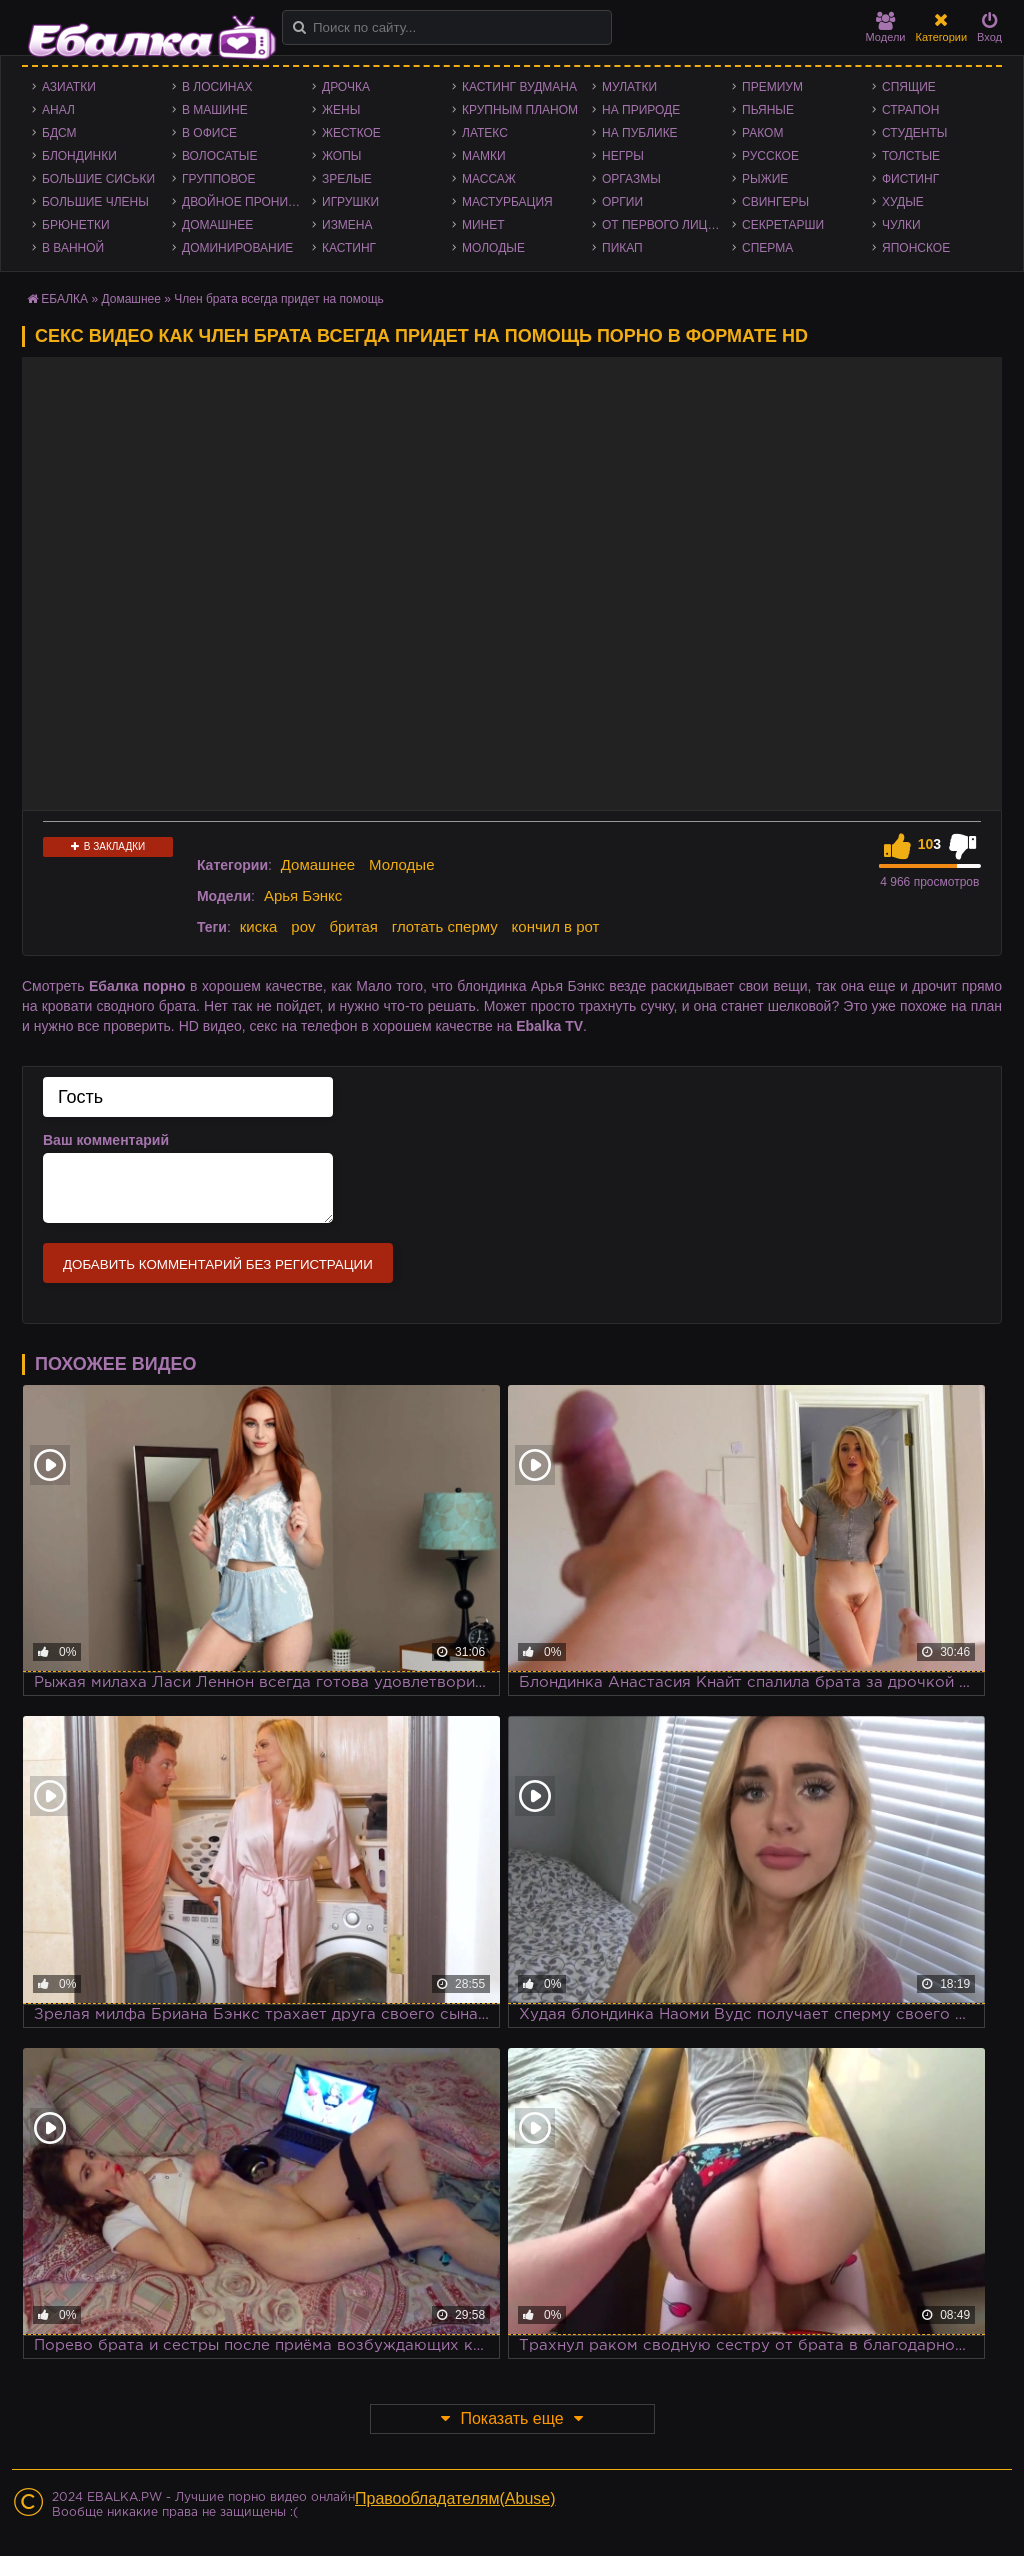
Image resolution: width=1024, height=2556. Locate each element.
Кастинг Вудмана (519, 87)
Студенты (914, 133)
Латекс (485, 133)
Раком (762, 133)
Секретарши (783, 225)
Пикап (622, 248)
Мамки (484, 156)
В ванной (73, 248)
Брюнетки (76, 225)
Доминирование (237, 248)
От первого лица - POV (667, 225)
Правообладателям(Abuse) (455, 2498)
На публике (640, 133)
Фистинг (910, 179)
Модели (886, 27)
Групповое (218, 179)
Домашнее (217, 225)
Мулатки (629, 87)
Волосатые (219, 156)
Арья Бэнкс (303, 895)
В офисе (209, 133)
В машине (215, 110)
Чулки (901, 225)
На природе (641, 110)
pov (303, 926)
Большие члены (95, 202)
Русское (770, 156)
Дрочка (346, 87)
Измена (347, 225)
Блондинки (79, 156)
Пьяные (768, 110)
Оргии (622, 202)
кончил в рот (556, 926)
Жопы (341, 156)
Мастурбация (507, 202)
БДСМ (59, 133)
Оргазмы (631, 179)
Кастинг (349, 248)
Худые (903, 202)
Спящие (909, 87)
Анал (58, 110)
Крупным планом (520, 110)
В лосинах (217, 87)
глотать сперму (445, 926)
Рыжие (765, 179)
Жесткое (351, 133)
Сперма (767, 248)
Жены (341, 110)
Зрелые (347, 179)
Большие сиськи (98, 179)
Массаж (489, 179)
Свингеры (775, 202)
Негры (623, 156)
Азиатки (69, 87)
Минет (483, 225)
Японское (916, 248)
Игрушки (350, 202)
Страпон (910, 110)
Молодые (493, 248)
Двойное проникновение (247, 202)
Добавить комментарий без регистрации (218, 1264)
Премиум (772, 87)
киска (259, 926)
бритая (353, 926)
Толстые (911, 156)
